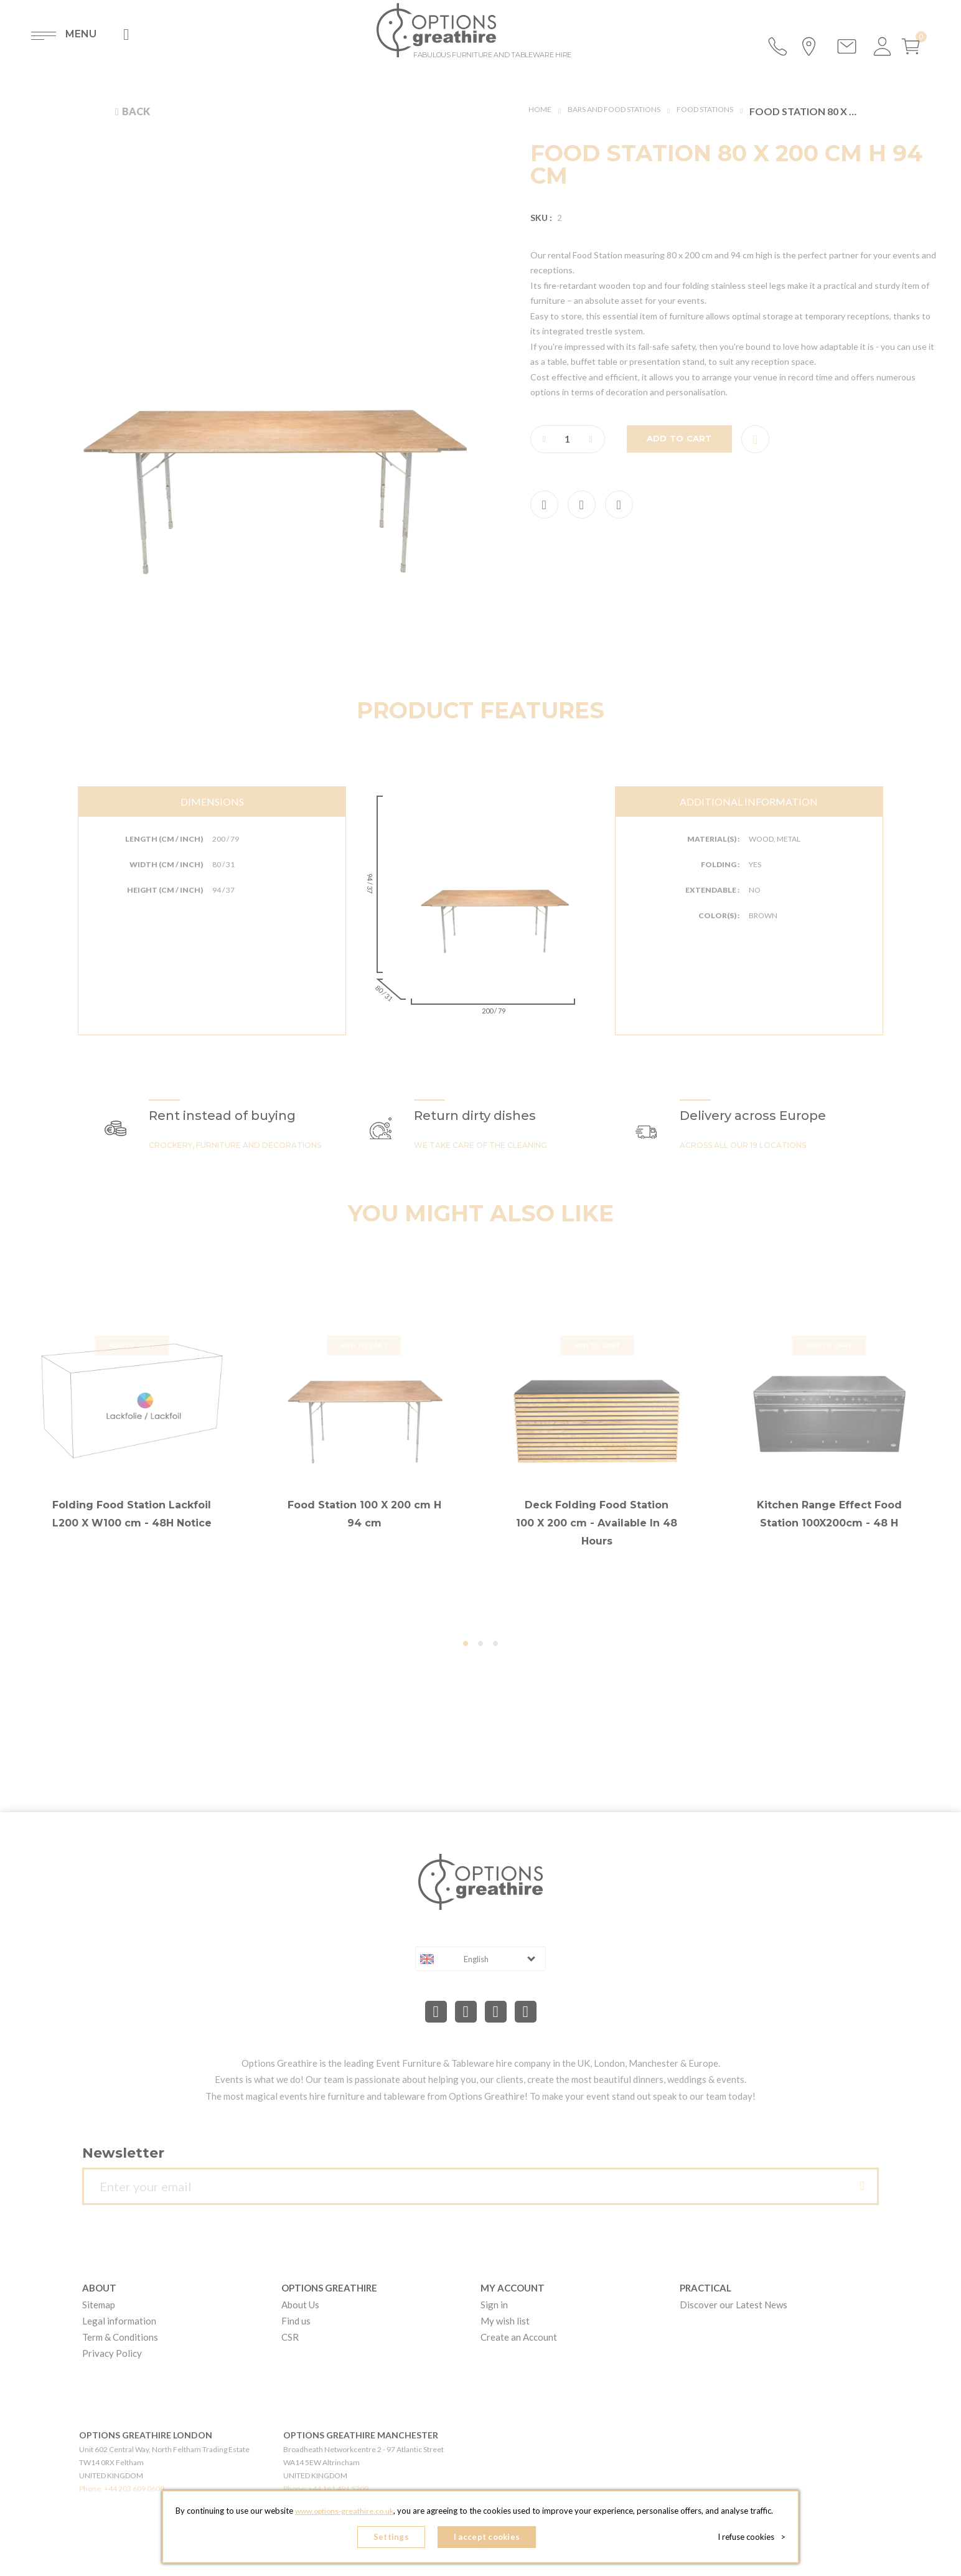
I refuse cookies (755, 2539)
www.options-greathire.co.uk (344, 2514)
